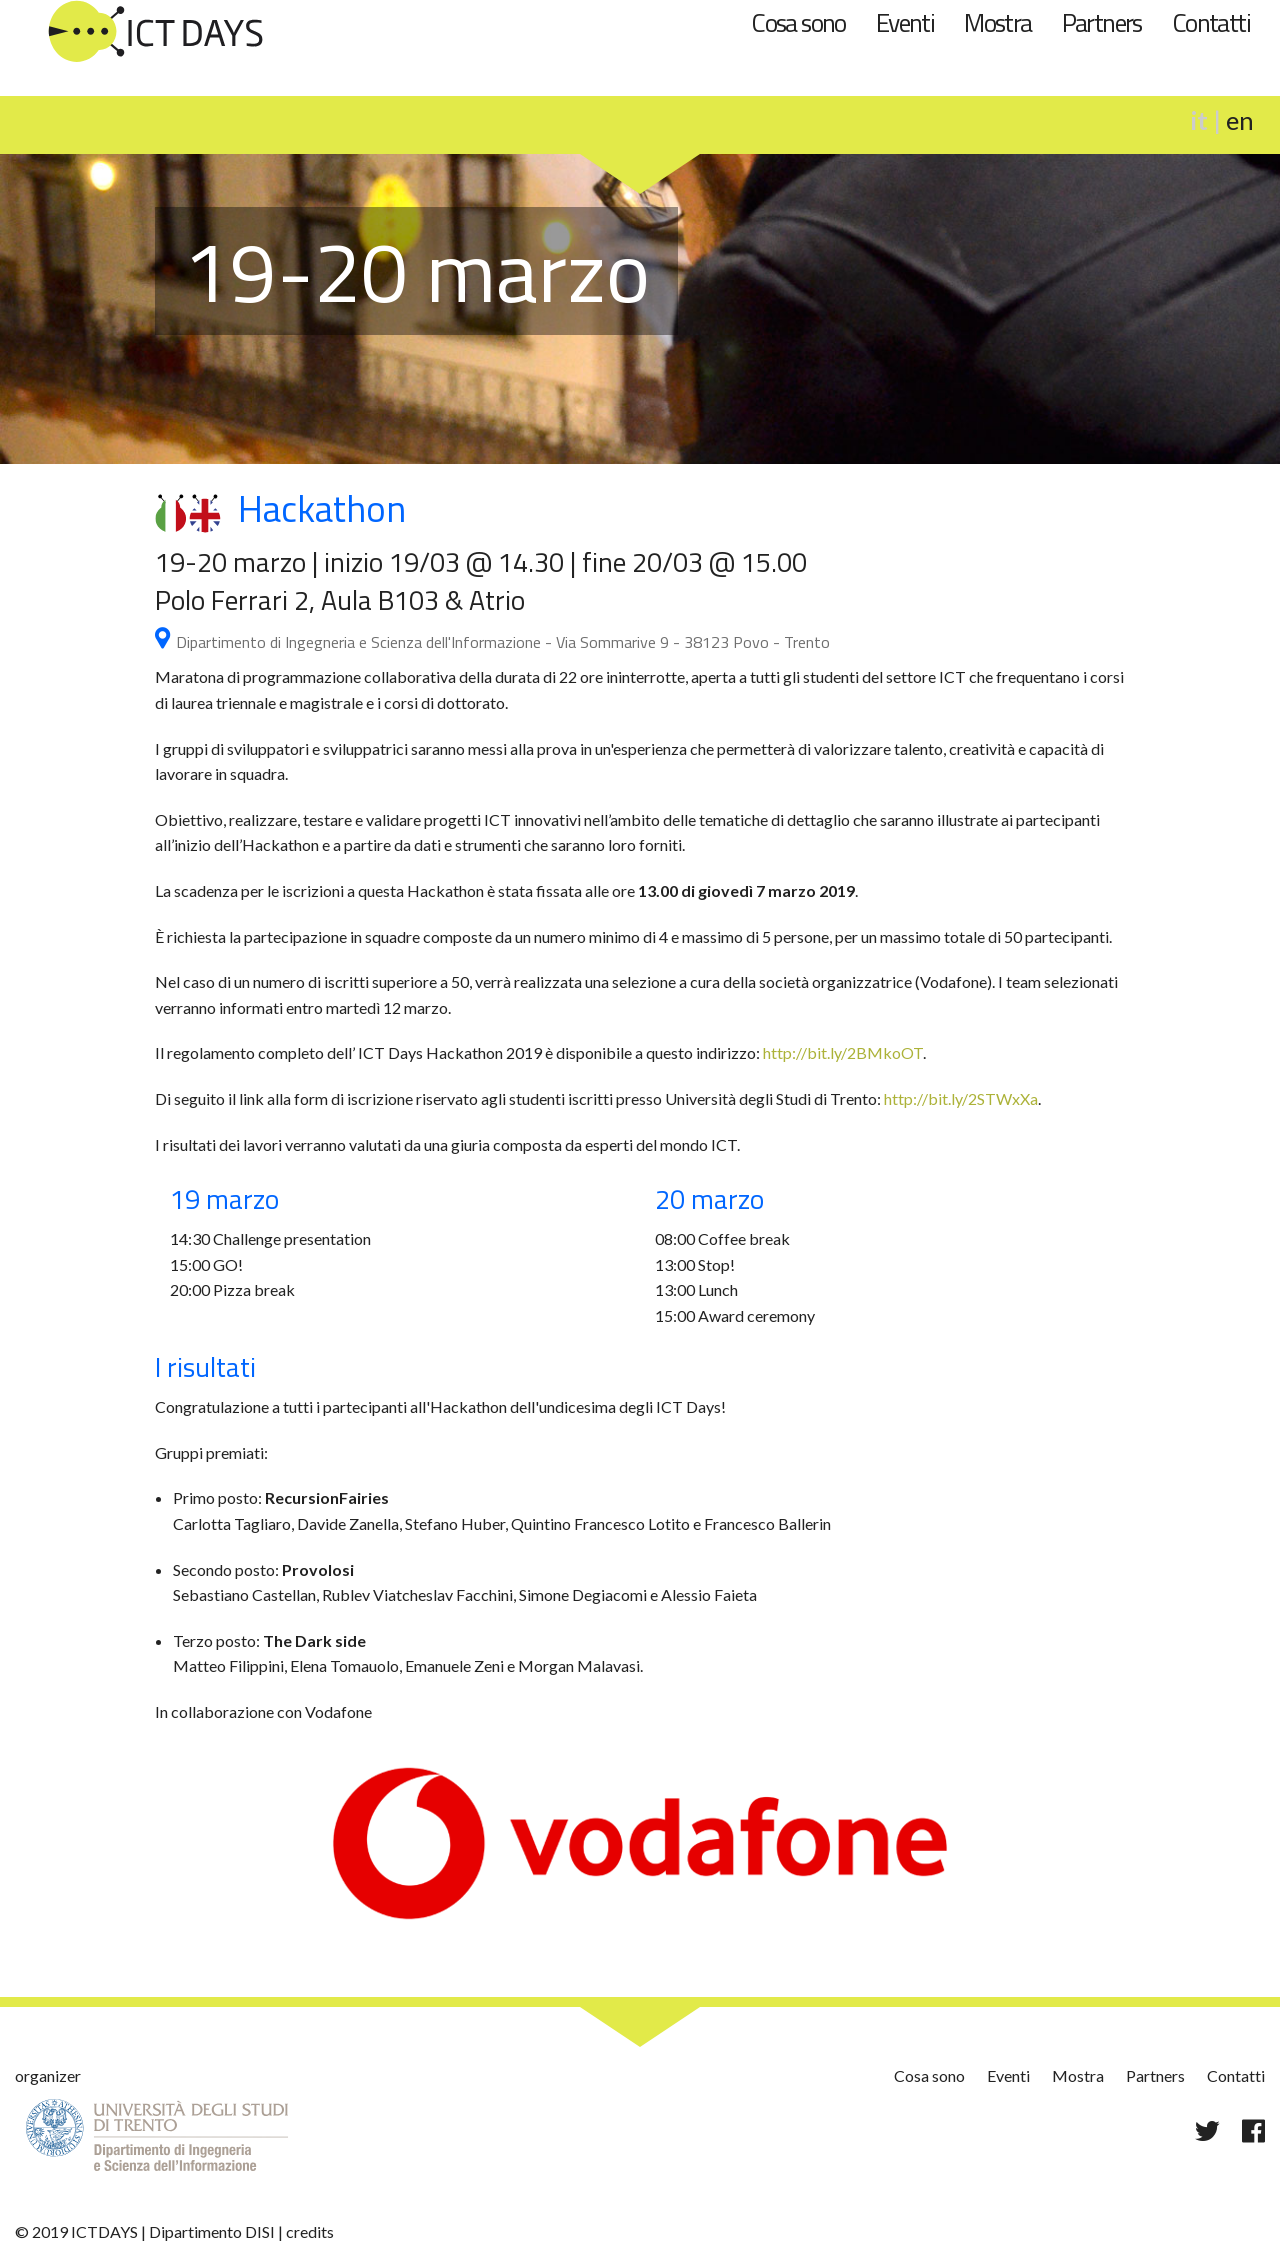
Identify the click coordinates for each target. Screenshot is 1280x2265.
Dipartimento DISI (212, 2231)
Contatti (1211, 22)
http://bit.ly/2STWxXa (961, 1098)
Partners (1102, 22)
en (1240, 120)
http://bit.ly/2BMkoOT (843, 1052)
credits (310, 2231)
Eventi (905, 22)
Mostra (997, 22)
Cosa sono (798, 22)
